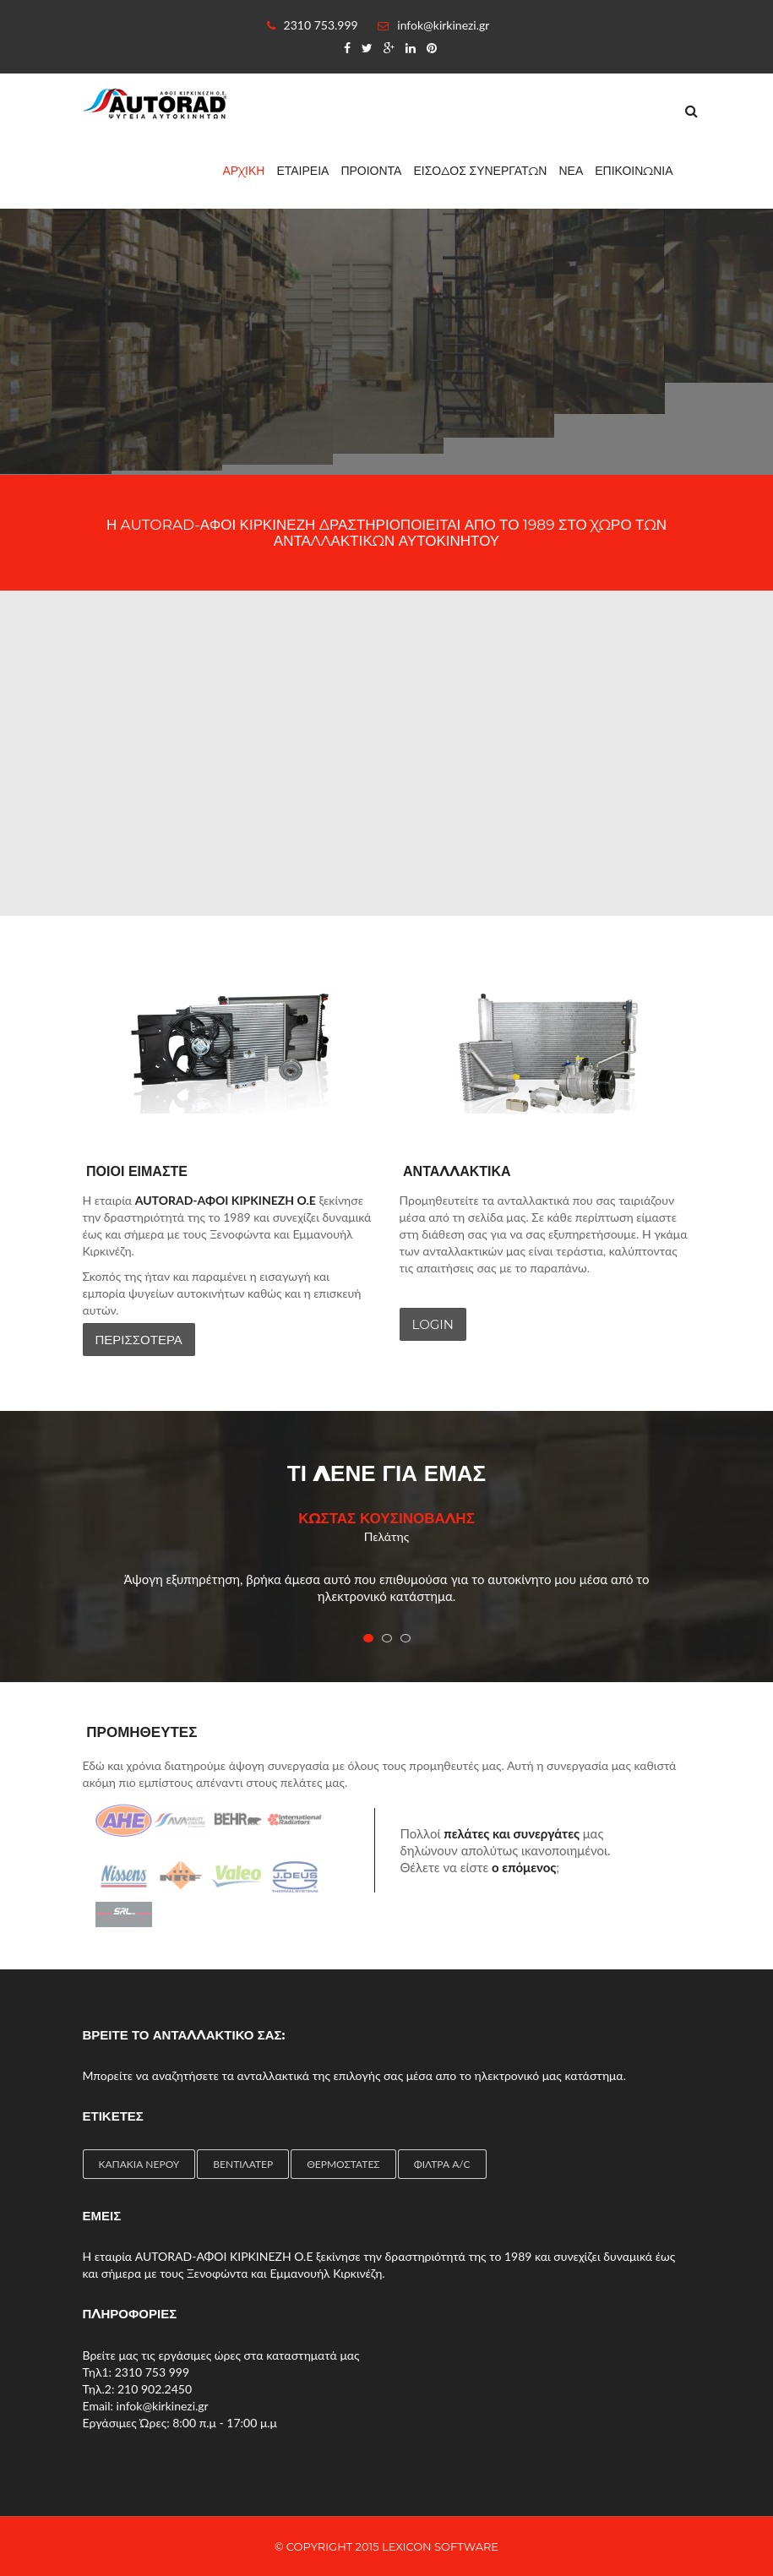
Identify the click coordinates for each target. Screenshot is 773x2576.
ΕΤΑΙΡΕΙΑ (302, 170)
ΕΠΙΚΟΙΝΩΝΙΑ (633, 170)
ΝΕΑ (570, 170)
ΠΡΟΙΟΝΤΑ (370, 170)
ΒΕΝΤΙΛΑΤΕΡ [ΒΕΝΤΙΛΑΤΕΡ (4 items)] (243, 2164)
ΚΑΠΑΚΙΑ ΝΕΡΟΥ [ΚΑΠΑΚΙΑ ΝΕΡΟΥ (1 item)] (139, 2164)
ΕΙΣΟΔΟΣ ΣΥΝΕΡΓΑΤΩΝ (480, 170)
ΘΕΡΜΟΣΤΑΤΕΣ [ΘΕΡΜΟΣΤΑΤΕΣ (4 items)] (343, 2164)
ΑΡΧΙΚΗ (244, 170)
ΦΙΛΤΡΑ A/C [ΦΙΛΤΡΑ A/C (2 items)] (442, 2164)
